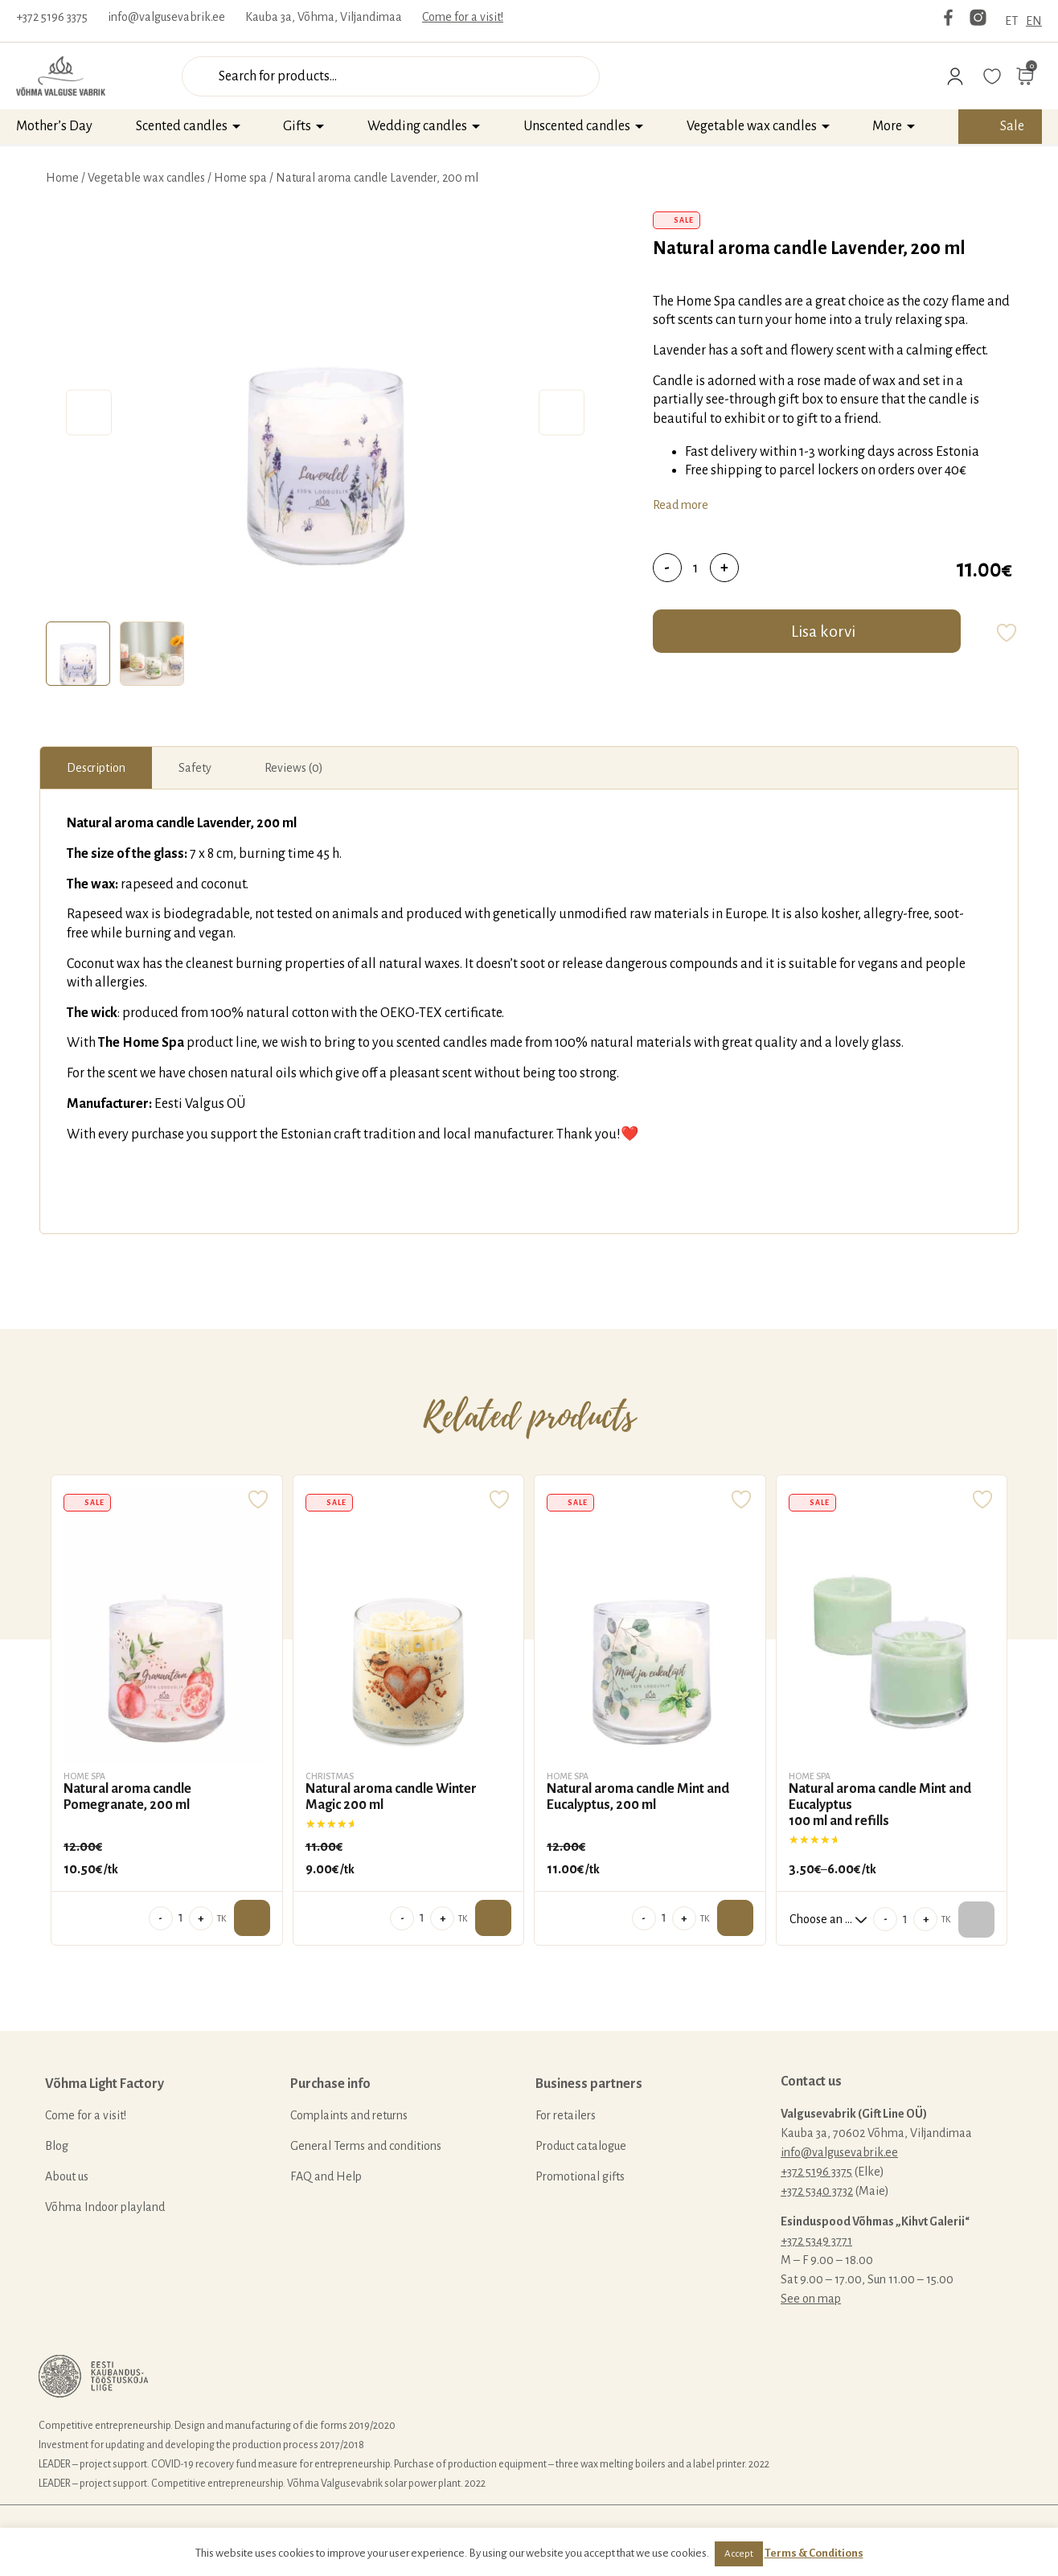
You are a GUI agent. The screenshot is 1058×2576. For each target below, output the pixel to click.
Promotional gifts (580, 2176)
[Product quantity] (696, 568)
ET (1011, 20)
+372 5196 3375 (52, 16)
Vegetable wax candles (752, 126)
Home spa (240, 177)
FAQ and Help (326, 2176)
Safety (194, 767)
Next (561, 413)
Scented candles (182, 126)
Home (62, 177)
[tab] (78, 653)
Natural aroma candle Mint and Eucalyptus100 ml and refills (880, 1805)
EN (1034, 20)
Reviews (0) (293, 767)
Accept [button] (738, 2554)
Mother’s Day (54, 126)
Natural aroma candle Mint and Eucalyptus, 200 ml (638, 1797)
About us (66, 2176)
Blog (56, 2145)
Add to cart (252, 1918)
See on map (811, 2298)
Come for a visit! (462, 16)
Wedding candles (417, 126)
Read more (680, 504)
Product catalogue (580, 2145)
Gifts (297, 126)
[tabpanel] (325, 412)
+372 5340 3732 (817, 2190)
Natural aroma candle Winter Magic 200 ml (391, 1797)
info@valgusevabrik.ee (166, 16)
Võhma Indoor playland (105, 2207)
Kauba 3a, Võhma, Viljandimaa (323, 16)
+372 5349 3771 (816, 2240)
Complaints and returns (349, 2115)
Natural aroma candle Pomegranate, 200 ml (127, 1797)
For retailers (565, 2115)
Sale (1012, 126)
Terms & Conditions (814, 2553)
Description (96, 767)
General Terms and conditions (365, 2145)
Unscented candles (576, 126)
